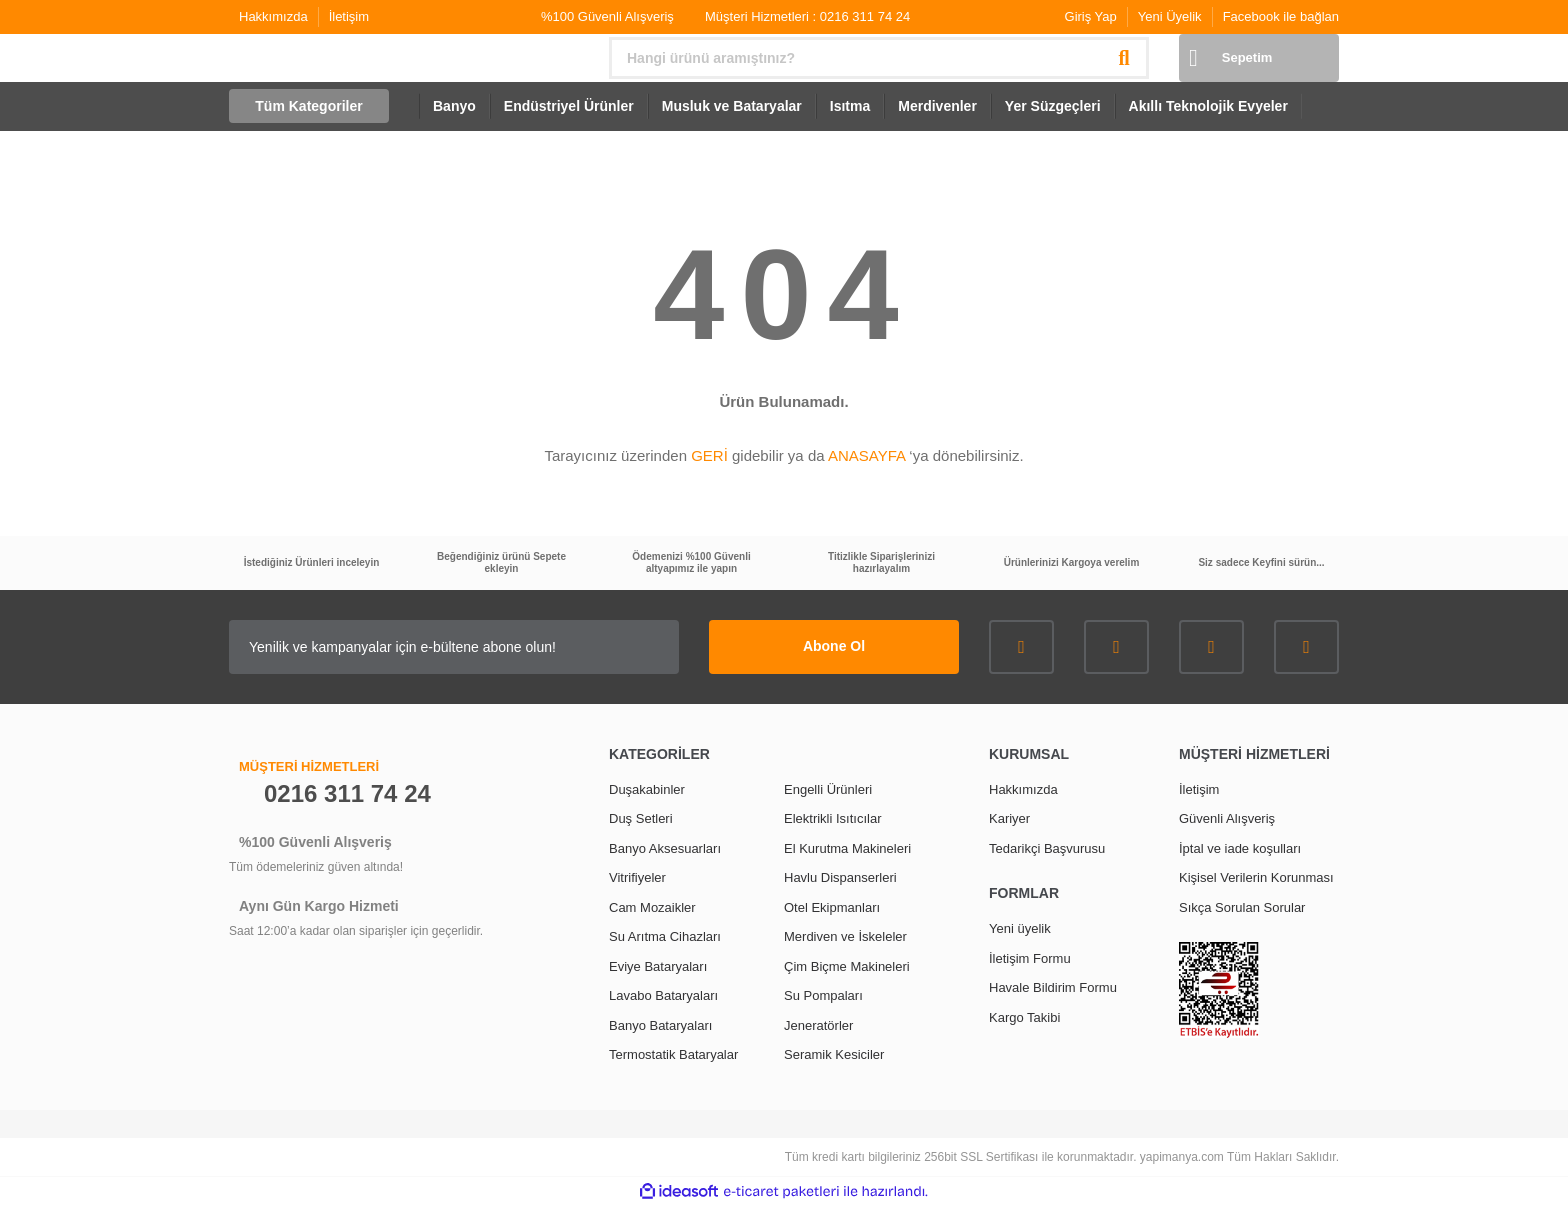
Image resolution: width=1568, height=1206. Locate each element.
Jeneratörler (818, 1025)
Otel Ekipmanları (832, 907)
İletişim (349, 16)
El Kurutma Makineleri (847, 848)
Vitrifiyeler (637, 877)
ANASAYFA (866, 455)
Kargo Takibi (1024, 1017)
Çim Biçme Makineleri (847, 966)
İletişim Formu (1030, 958)
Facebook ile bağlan (1281, 16)
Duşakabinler (647, 789)
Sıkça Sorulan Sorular (1242, 907)
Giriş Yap (1091, 16)
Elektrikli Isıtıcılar (833, 818)
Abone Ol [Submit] (834, 646)
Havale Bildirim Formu (1053, 987)
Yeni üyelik (1020, 928)
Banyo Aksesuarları (665, 848)
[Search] (879, 58)
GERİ (709, 455)
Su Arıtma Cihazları (665, 936)
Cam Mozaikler (652, 907)
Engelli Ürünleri (828, 789)
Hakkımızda (273, 16)
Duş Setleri (641, 818)
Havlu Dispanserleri (840, 877)
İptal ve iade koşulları (1240, 848)
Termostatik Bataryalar (673, 1054)
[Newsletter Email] (454, 647)
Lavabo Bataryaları (663, 995)
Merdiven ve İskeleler (845, 936)
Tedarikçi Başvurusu (1047, 848)
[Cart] (1259, 58)
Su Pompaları (823, 995)
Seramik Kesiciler (834, 1054)
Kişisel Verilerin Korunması (1256, 877)
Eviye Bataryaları (658, 966)
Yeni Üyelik (1170, 16)
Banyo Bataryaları (660, 1025)
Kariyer (1009, 818)
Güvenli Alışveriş (1227, 818)
